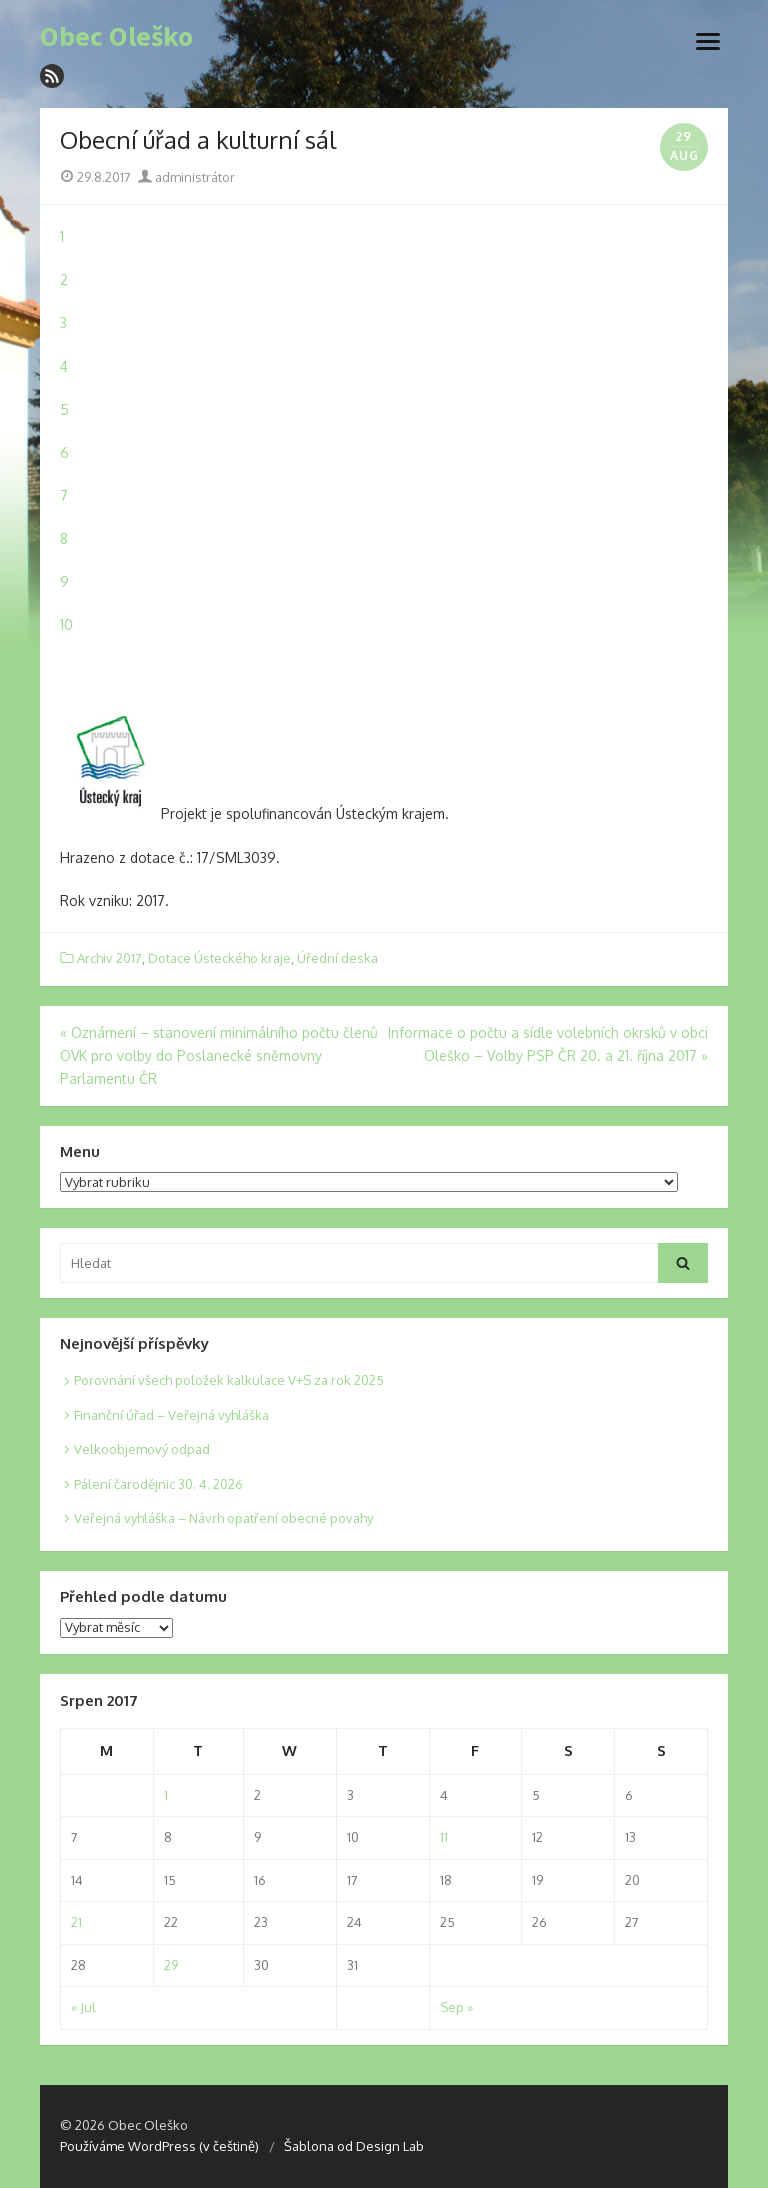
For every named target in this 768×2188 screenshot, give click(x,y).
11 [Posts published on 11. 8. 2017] (444, 1837)
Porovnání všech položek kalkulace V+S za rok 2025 (229, 1380)
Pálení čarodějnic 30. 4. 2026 (158, 1484)
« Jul (83, 2007)
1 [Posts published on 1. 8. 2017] (166, 1795)
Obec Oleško (116, 37)
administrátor (186, 177)
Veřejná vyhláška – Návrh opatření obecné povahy (223, 1518)
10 (66, 624)
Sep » (456, 2007)
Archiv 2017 (109, 958)
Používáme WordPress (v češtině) (159, 2146)
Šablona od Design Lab (354, 2146)
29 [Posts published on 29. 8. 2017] (171, 1965)
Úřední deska (337, 958)
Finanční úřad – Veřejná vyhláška (171, 1415)
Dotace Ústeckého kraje (219, 958)
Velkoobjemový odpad (142, 1449)
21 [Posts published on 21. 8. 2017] (76, 1922)
